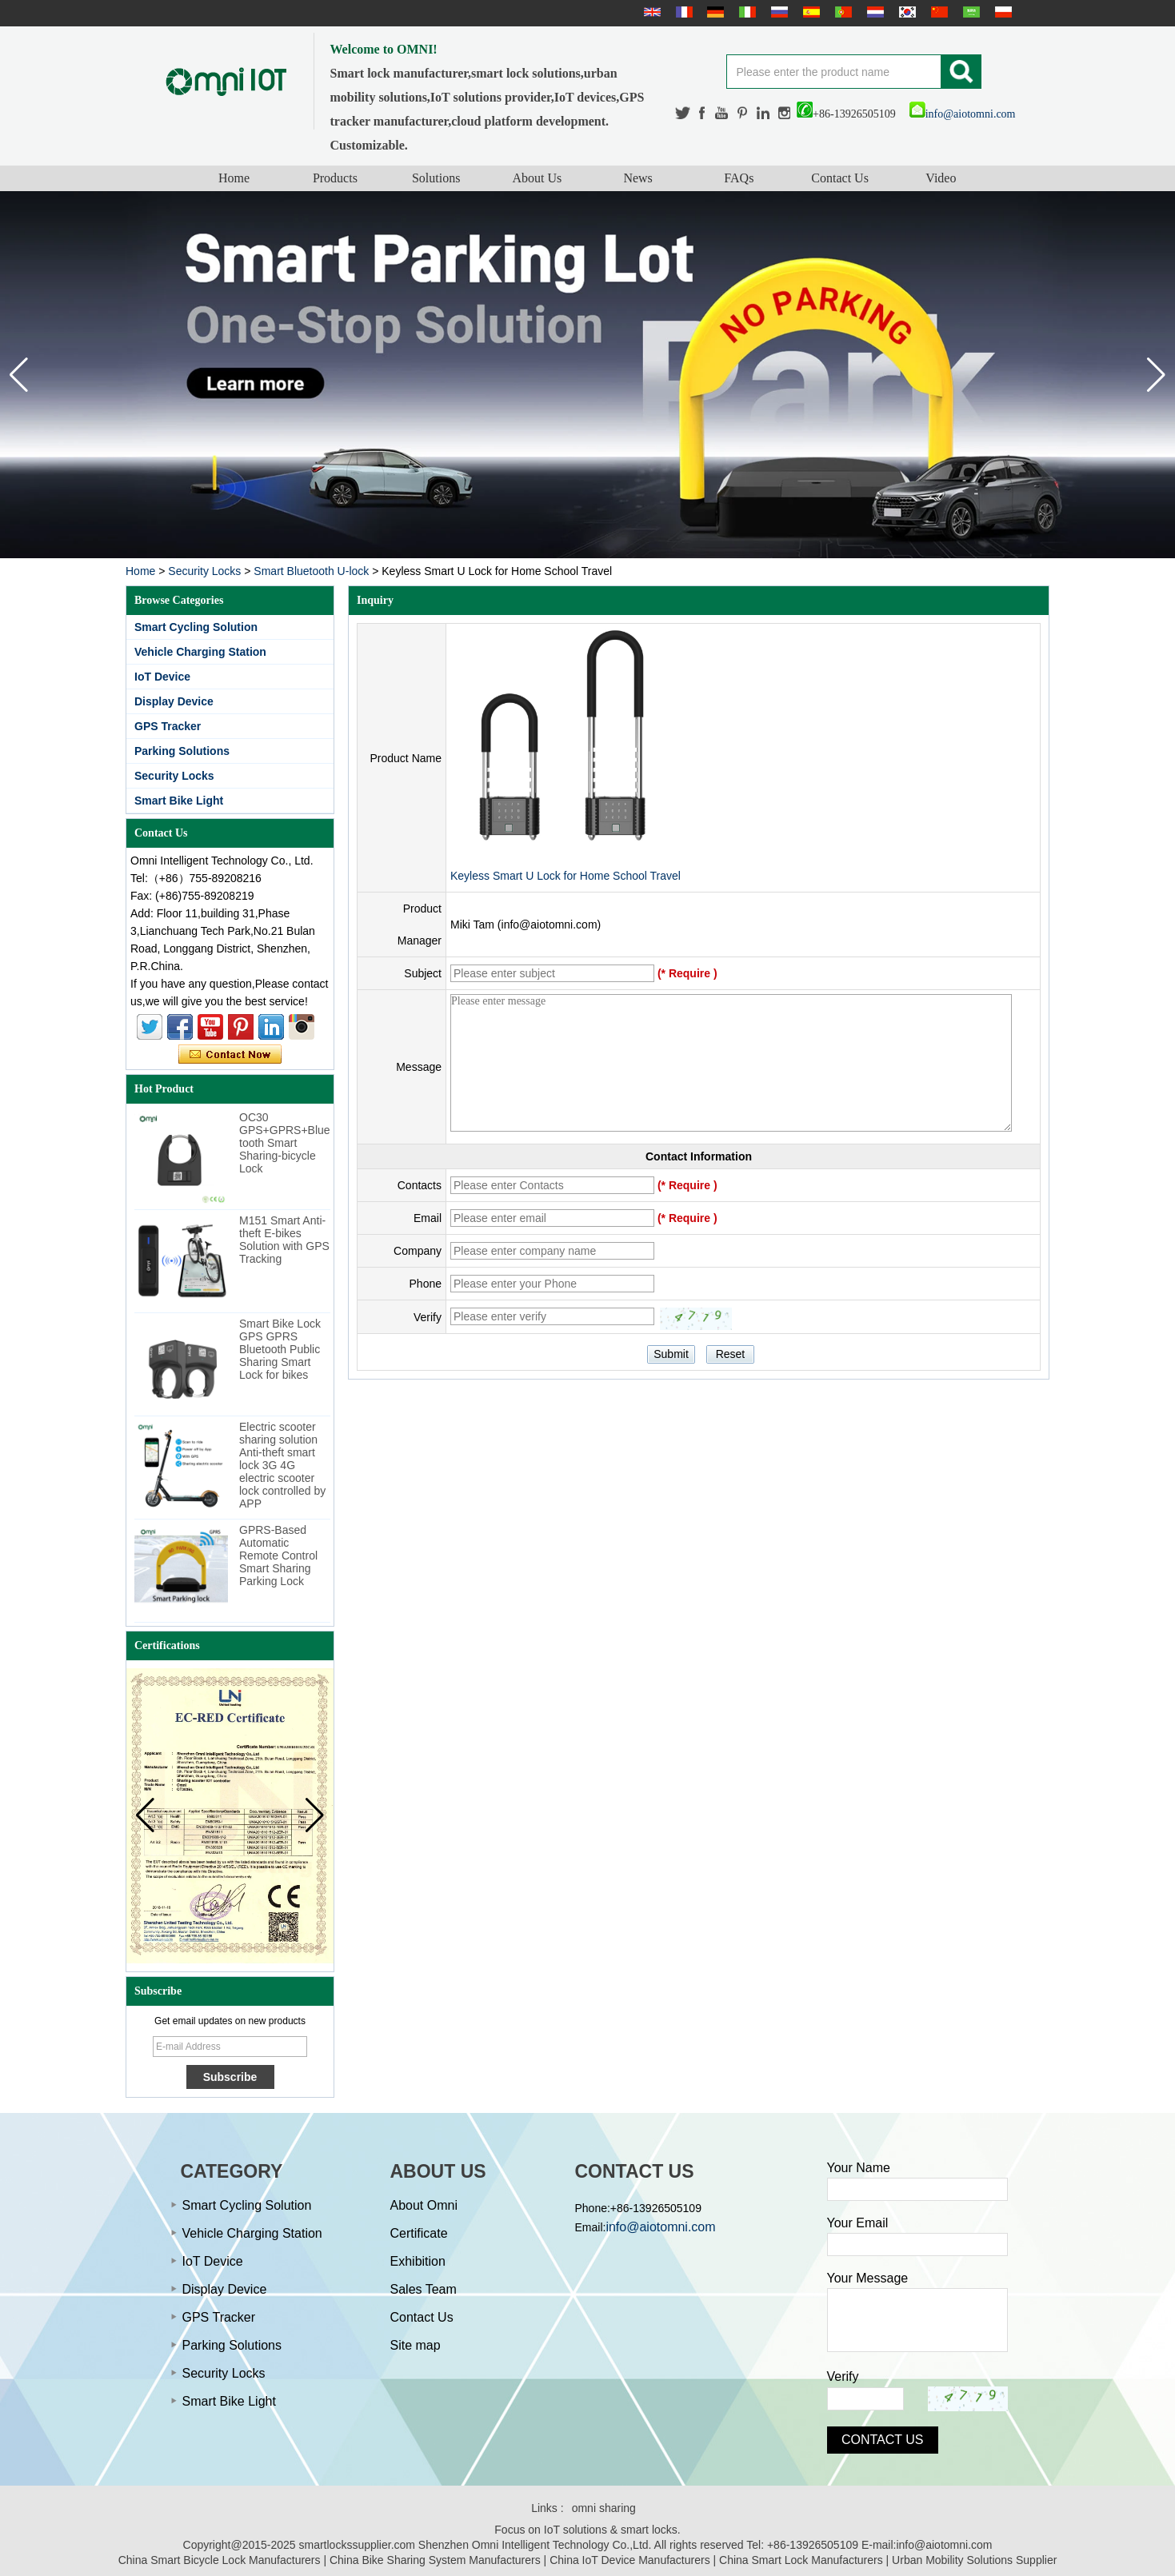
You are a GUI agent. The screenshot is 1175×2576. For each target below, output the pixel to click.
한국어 (905, 12)
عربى (969, 12)
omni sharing (604, 2508)
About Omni (424, 2205)
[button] (1156, 375)
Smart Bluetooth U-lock (311, 571)
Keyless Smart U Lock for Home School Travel (565, 875)
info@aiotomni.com (962, 114)
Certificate (419, 2233)
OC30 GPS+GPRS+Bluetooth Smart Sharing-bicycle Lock (284, 1143)
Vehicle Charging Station (200, 651)
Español (809, 12)
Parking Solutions (182, 751)
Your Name (858, 2168)
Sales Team (423, 2289)
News (637, 178)
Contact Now (230, 1054)
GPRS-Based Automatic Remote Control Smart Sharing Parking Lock (278, 1556)
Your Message (868, 2278)
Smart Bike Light (178, 800)
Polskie (1001, 12)
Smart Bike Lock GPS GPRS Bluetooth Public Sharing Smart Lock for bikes (280, 1349)
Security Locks (204, 571)
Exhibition (418, 2261)
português (841, 12)
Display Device (174, 701)
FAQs (738, 178)
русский (777, 12)
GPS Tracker (167, 726)
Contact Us (840, 178)
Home (234, 178)
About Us (537, 178)
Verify (843, 2376)
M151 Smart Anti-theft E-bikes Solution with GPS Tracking (284, 1239)
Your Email (858, 2223)
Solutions (436, 178)
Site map (415, 2345)
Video (940, 178)
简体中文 (937, 12)
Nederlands (873, 12)
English (650, 12)
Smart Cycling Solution (196, 627)
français (682, 12)
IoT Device (162, 676)
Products (335, 178)
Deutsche (713, 12)
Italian (745, 12)
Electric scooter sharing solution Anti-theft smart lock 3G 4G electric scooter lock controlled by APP (282, 1465)
